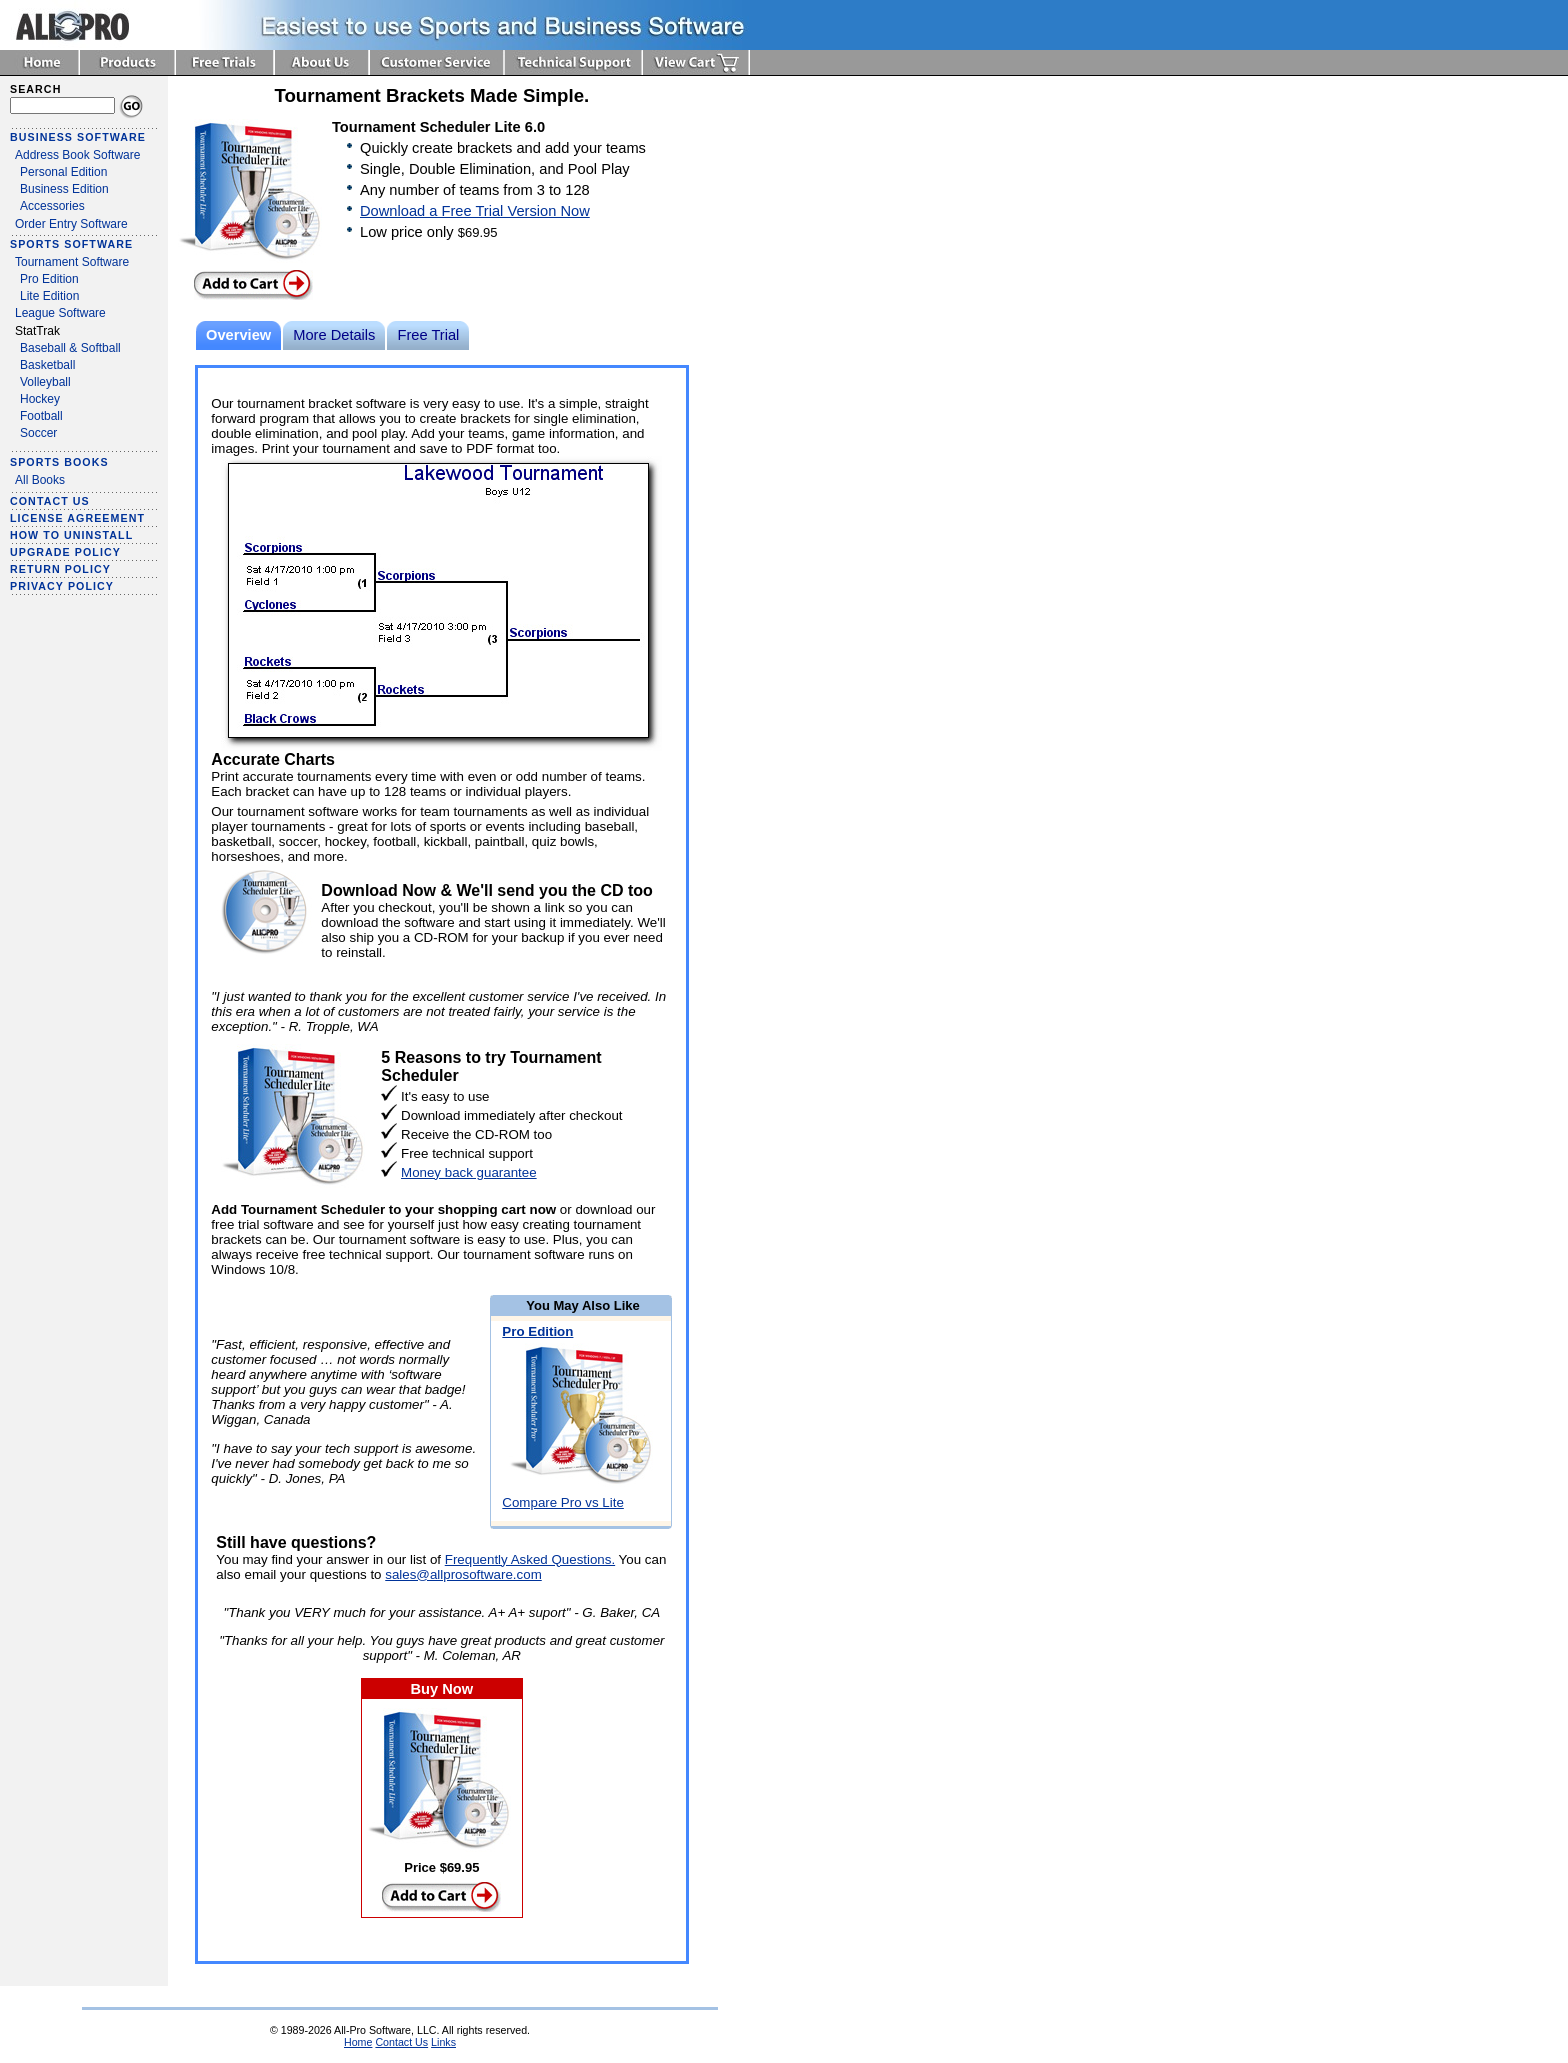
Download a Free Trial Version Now (475, 211)
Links (443, 2042)
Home (358, 2042)
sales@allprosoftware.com (463, 1574)
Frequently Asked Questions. (530, 1559)
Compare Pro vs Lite (562, 1502)
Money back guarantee (469, 1172)
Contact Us (401, 2042)
